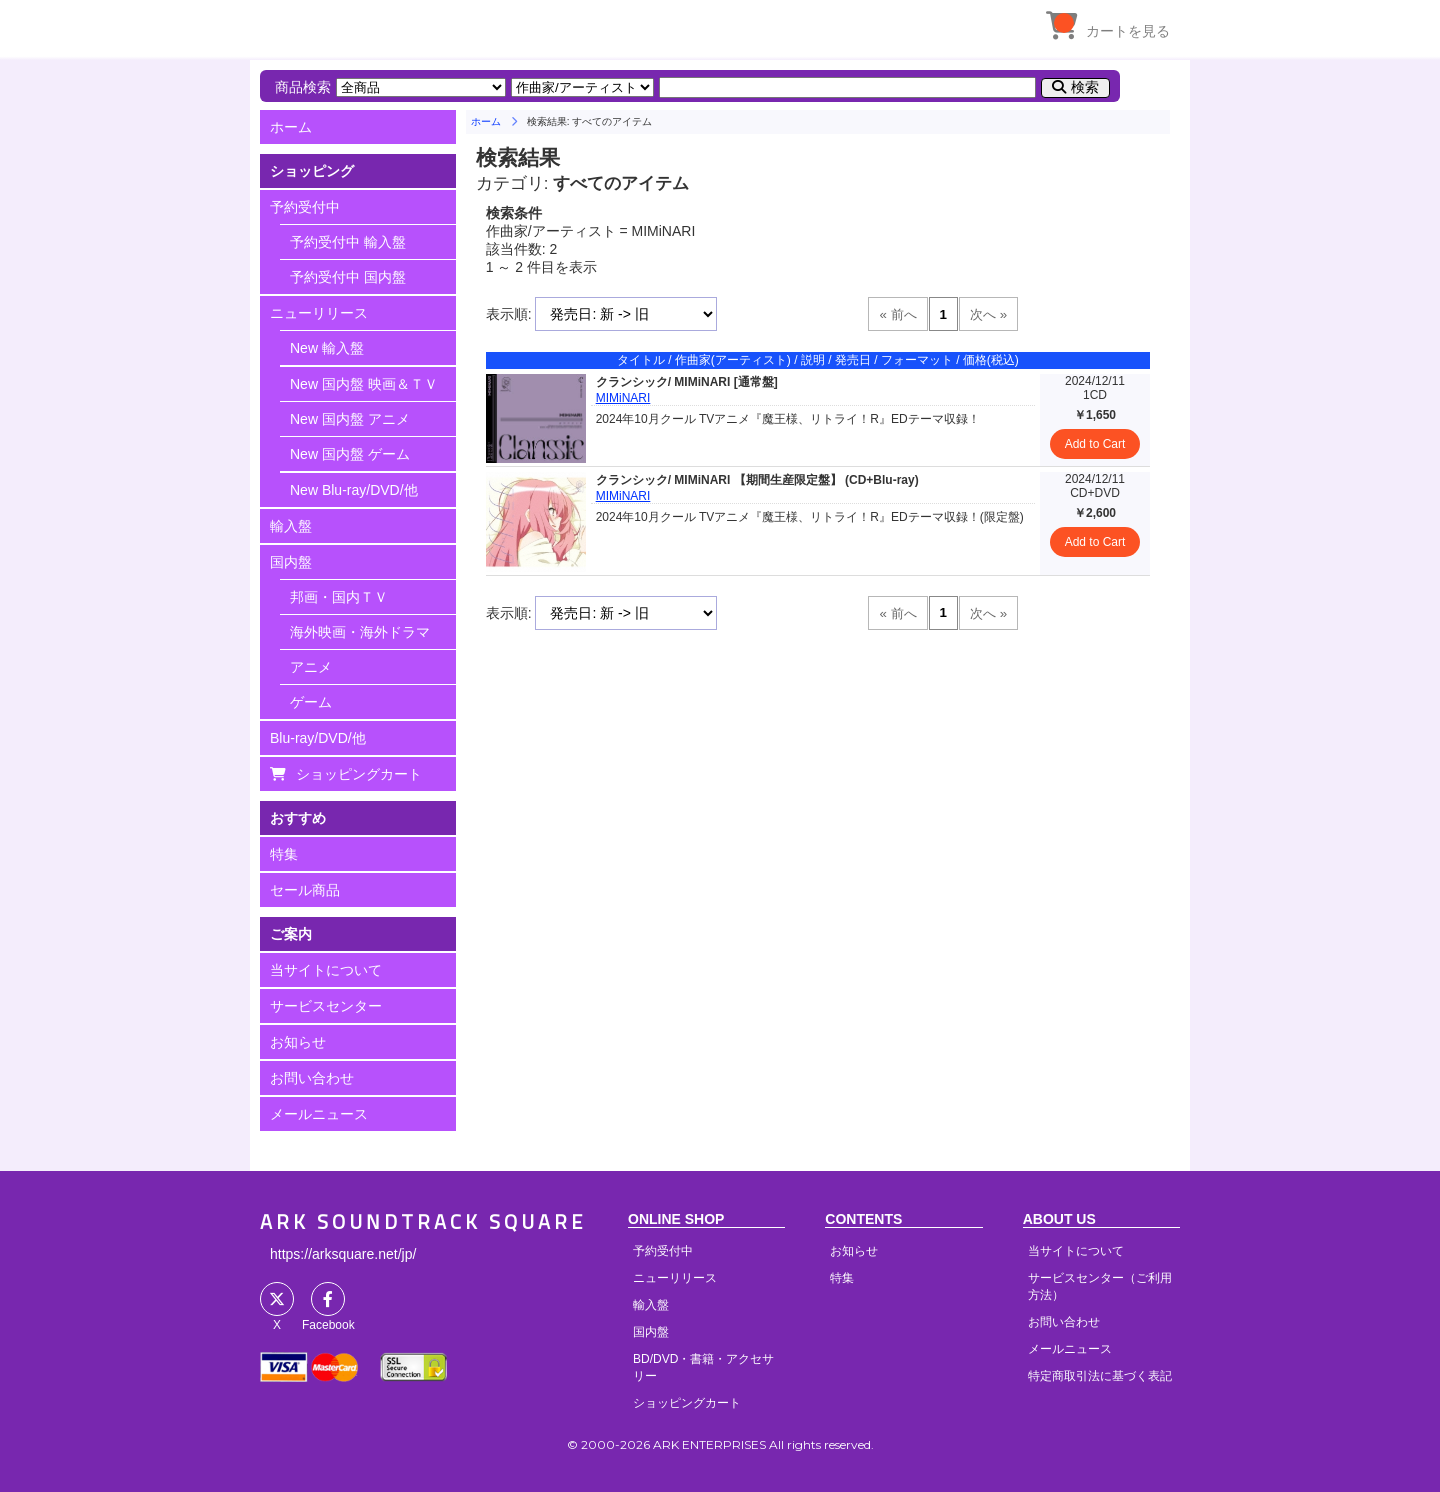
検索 (1085, 87)
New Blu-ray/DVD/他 (354, 490)
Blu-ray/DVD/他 (318, 738)
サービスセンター (326, 1006)
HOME (445, 25)
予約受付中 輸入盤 (348, 242)
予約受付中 (305, 207)
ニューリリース (319, 313)
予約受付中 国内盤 (348, 277)
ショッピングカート (359, 774)
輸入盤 (291, 526)
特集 (284, 854)
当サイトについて (326, 970)
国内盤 (291, 562)
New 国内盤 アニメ (350, 419)
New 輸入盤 (327, 348)
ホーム (291, 127)
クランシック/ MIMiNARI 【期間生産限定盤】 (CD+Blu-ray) (757, 480)
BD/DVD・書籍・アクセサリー (703, 1367)
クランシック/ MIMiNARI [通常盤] (687, 382)
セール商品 (305, 890)
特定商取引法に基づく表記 (1100, 1376)
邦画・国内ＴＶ (339, 597)
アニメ (311, 667)
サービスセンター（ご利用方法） (1100, 1286)
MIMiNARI (623, 398)
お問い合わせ (312, 1078)
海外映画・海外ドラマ (360, 632)
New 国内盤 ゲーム (350, 454)
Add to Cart (1095, 444)
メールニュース (319, 1114)
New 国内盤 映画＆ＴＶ (364, 384)
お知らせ (298, 1042)
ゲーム (311, 702)
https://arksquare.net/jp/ (343, 1254)
